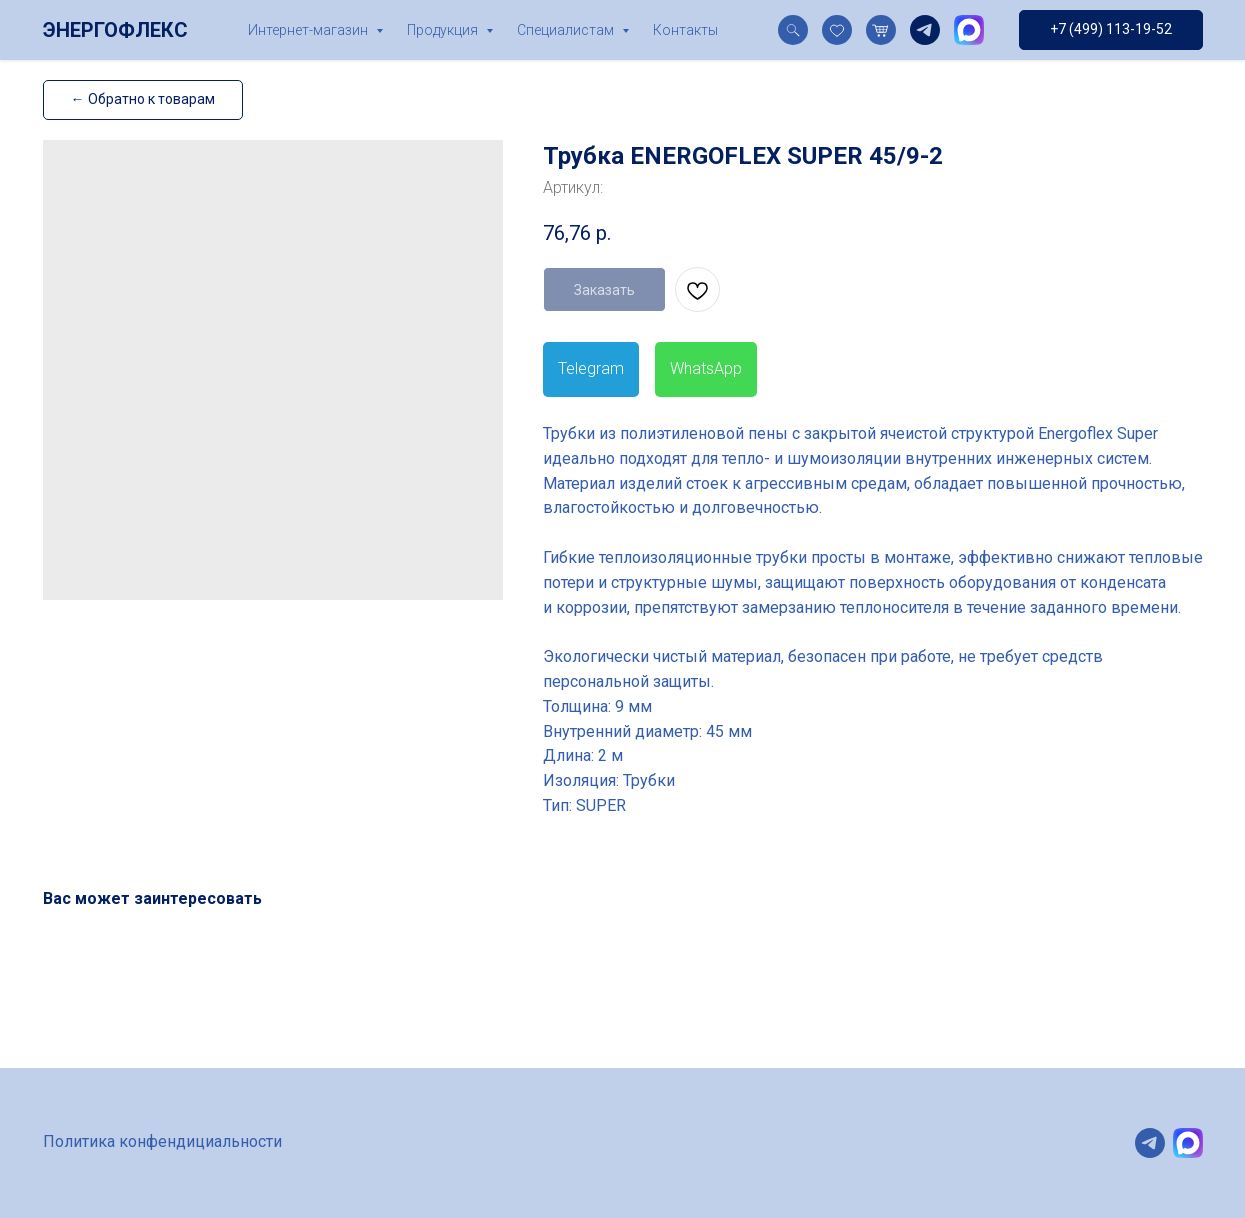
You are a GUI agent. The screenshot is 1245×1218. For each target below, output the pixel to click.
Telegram (591, 368)
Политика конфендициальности (162, 1141)
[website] (793, 30)
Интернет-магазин (309, 30)
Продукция (444, 30)
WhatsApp (706, 368)
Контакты (685, 30)
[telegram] (925, 30)
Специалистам (567, 30)
